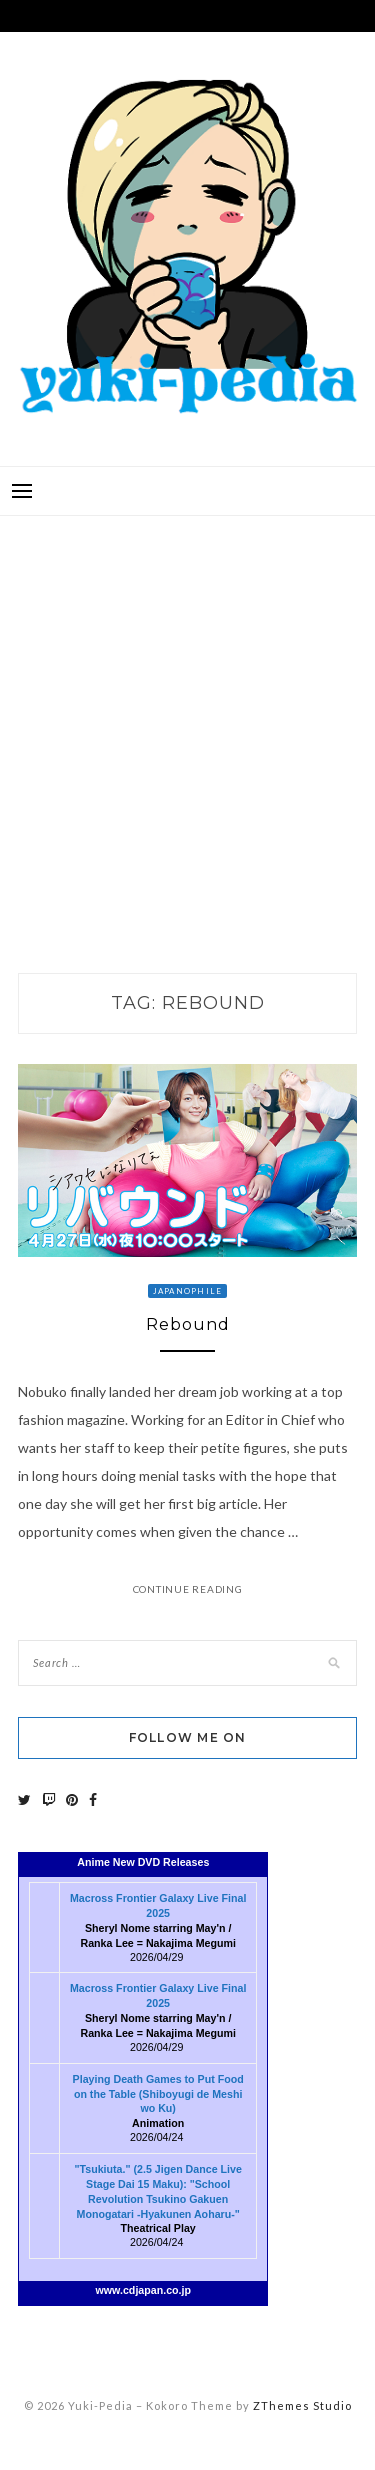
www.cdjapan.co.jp (144, 2290)
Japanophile (188, 1291)
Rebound (188, 1324)
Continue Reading (188, 1589)
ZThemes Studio (302, 2405)
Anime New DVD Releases (143, 1862)
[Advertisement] (187, 723)
